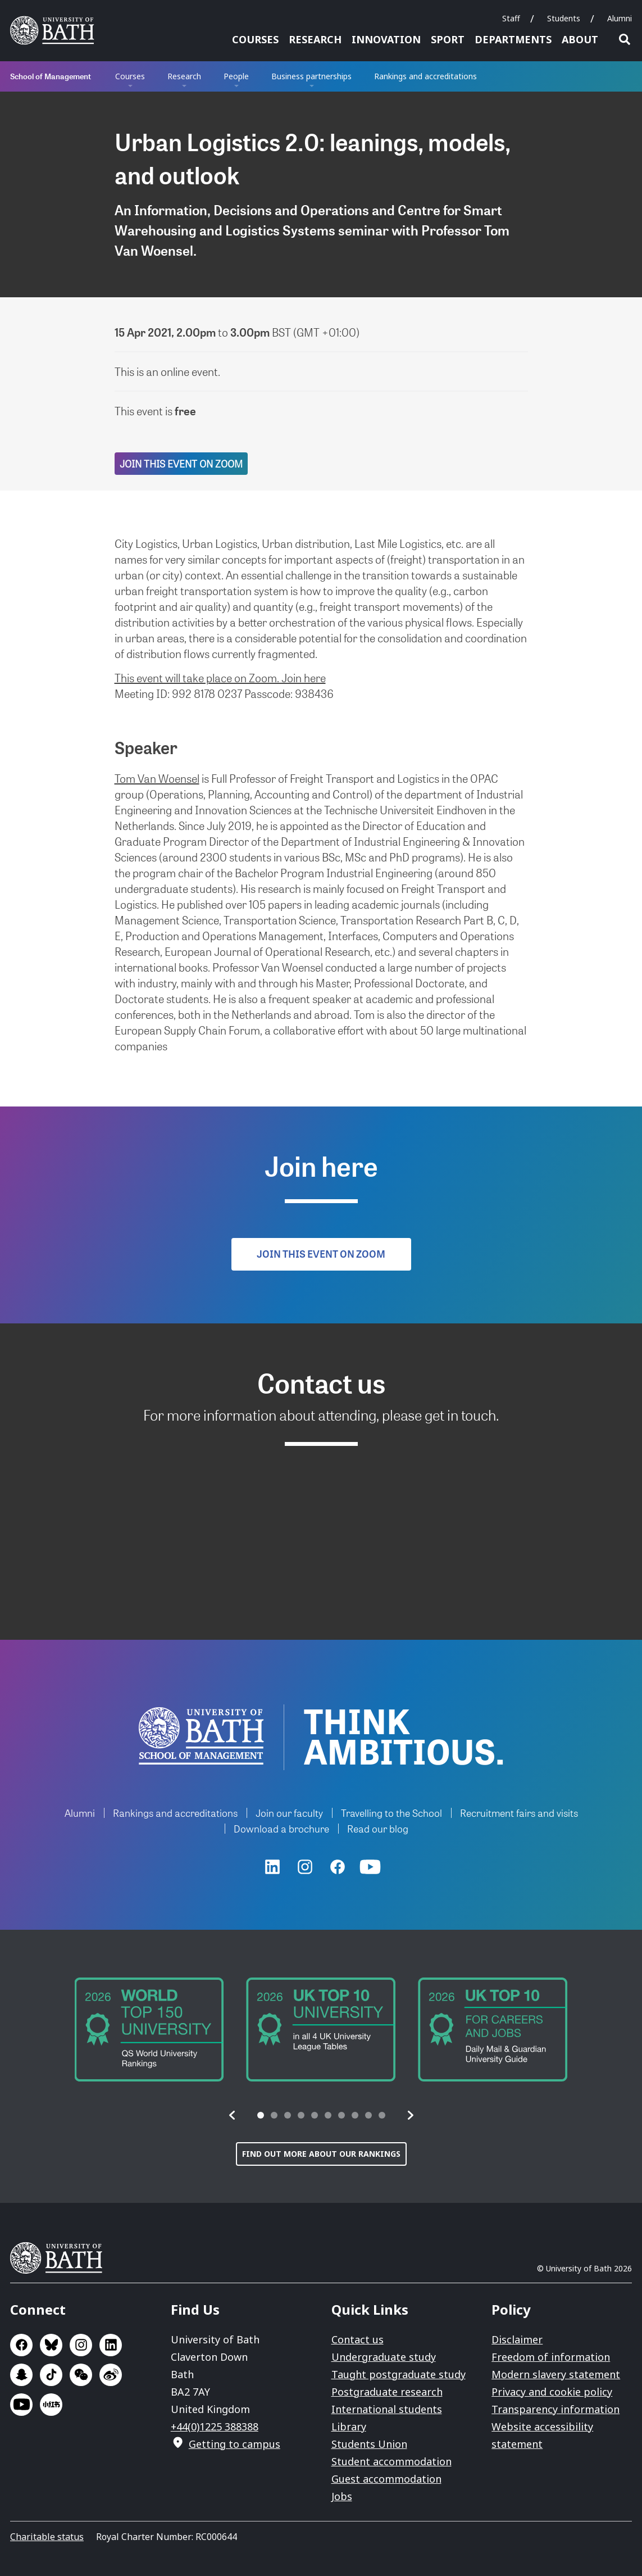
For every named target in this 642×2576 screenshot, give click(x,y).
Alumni (619, 18)
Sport (448, 39)
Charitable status (47, 2536)
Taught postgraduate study (398, 2374)
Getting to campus (234, 2444)
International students (386, 2409)
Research (315, 39)
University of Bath (60, 2258)
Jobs (341, 2496)
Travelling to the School (391, 1812)
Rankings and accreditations (425, 76)
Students (563, 18)
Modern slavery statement (555, 2374)
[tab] (260, 2115)
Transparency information (555, 2409)
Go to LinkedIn (110, 2345)
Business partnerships (311, 76)
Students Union (369, 2444)
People (236, 76)
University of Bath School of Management (201, 1736)
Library (348, 2426)
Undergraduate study (383, 2357)
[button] (232, 2115)
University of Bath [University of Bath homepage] (56, 30)
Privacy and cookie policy (551, 2391)
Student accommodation (391, 2461)
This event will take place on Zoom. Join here (220, 677)
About (580, 39)
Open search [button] (624, 39)
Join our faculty (289, 1812)
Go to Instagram (81, 2345)
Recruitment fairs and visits (519, 1812)
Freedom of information (550, 2357)
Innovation (386, 39)
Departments (513, 39)
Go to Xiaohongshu (51, 2404)
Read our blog (377, 1828)
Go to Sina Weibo (110, 2375)
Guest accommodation (386, 2479)
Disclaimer (517, 2339)
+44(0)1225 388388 (214, 2426)
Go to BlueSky (51, 2345)
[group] (149, 2029)
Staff (511, 18)
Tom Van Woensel (157, 778)
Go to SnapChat (21, 2375)
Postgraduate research (387, 2391)
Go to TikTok (51, 2375)
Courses (255, 39)
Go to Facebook (21, 2345)
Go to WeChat (81, 2375)
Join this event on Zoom (181, 463)
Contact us (357, 2339)
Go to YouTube (21, 2404)
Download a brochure (281, 1828)
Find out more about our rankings (321, 2153)
